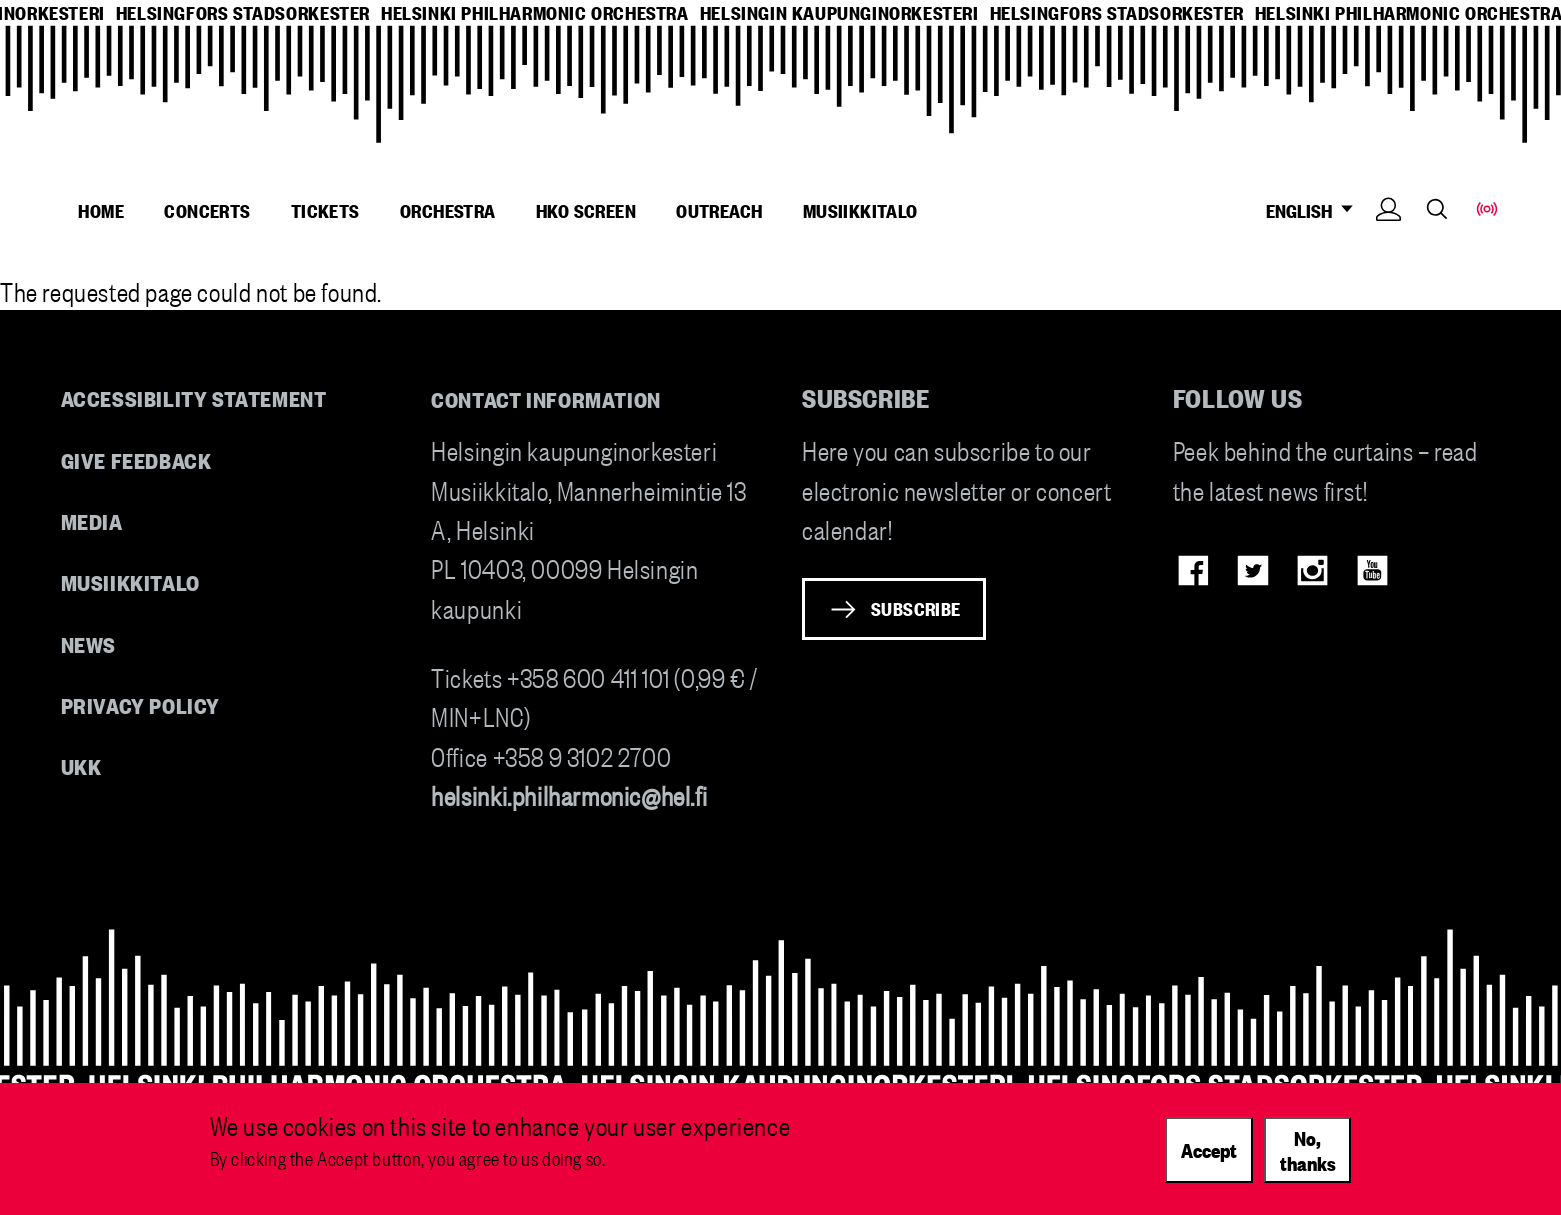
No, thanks (1308, 1160)
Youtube (1372, 570)
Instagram (1312, 570)
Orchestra (448, 210)
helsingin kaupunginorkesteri (839, 12)
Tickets (325, 210)
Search (1437, 208)
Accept (1209, 1160)
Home (101, 210)
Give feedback (136, 459)
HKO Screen (586, 210)
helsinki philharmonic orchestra (535, 12)
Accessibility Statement (194, 397)
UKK (81, 765)
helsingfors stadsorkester (243, 12)
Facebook (1193, 570)
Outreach (719, 210)
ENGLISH (1315, 210)
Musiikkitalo (860, 210)
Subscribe (916, 608)
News (88, 643)
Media (92, 520)
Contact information (546, 398)
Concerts (207, 210)
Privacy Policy (140, 704)
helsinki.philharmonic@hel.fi (569, 794)
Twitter (1252, 570)
